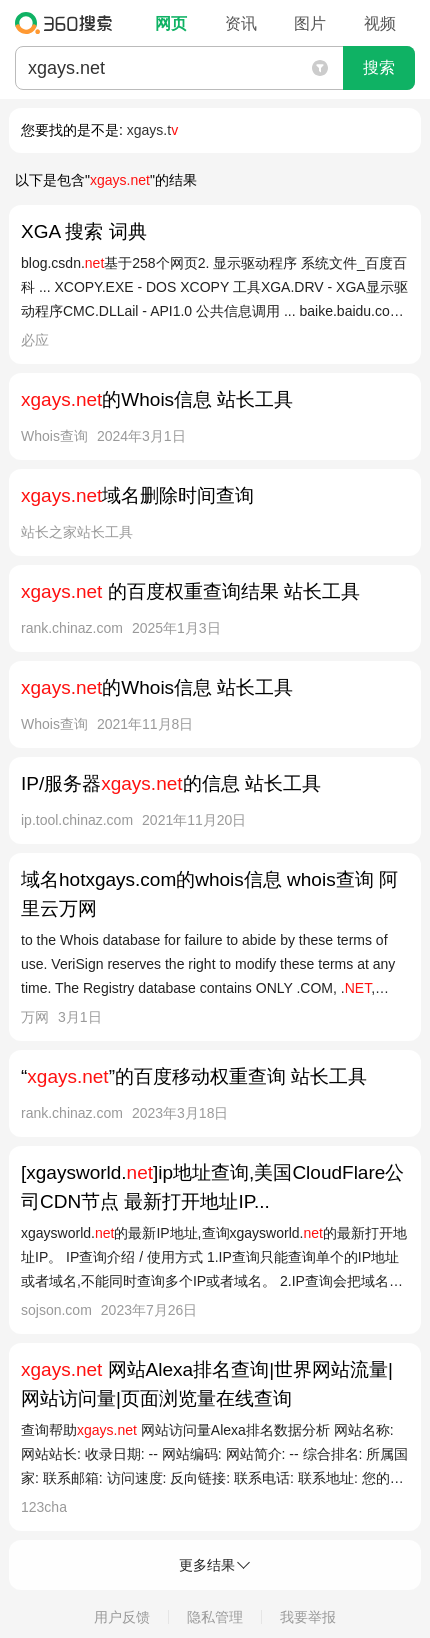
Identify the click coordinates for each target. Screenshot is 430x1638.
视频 (380, 23)
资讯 (241, 23)
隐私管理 (215, 1617)
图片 (310, 23)
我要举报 (308, 1617)
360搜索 (68, 23)
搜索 (379, 67)
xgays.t (152, 130)
